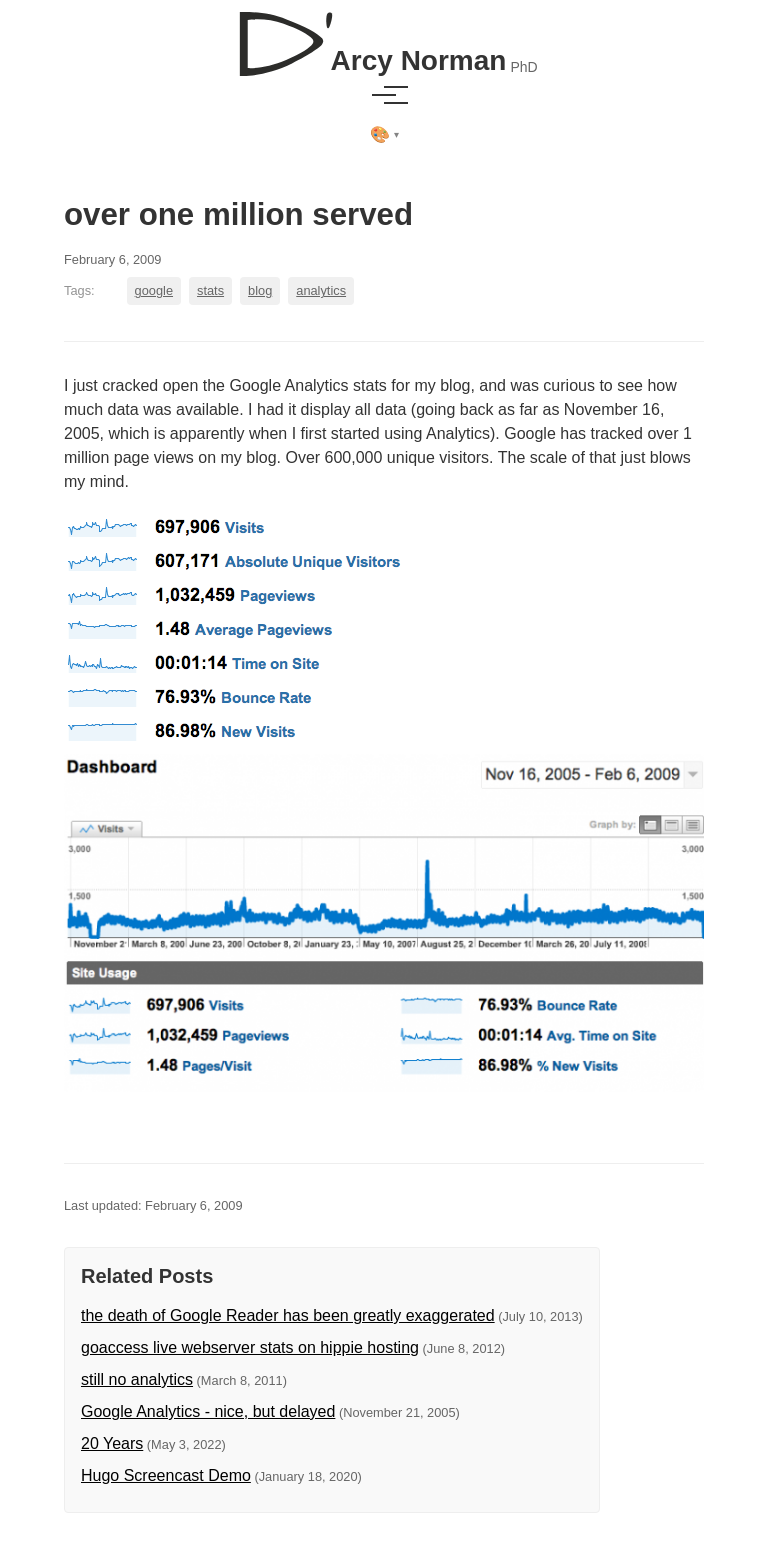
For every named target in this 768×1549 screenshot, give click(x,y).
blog (260, 290)
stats (210, 290)
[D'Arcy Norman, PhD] (383, 36)
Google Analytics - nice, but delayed (208, 1411)
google (154, 290)
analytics (321, 290)
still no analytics (137, 1379)
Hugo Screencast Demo (166, 1475)
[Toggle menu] (384, 95)
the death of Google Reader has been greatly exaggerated (288, 1315)
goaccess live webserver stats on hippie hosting (250, 1347)
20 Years (112, 1443)
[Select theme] (384, 135)
